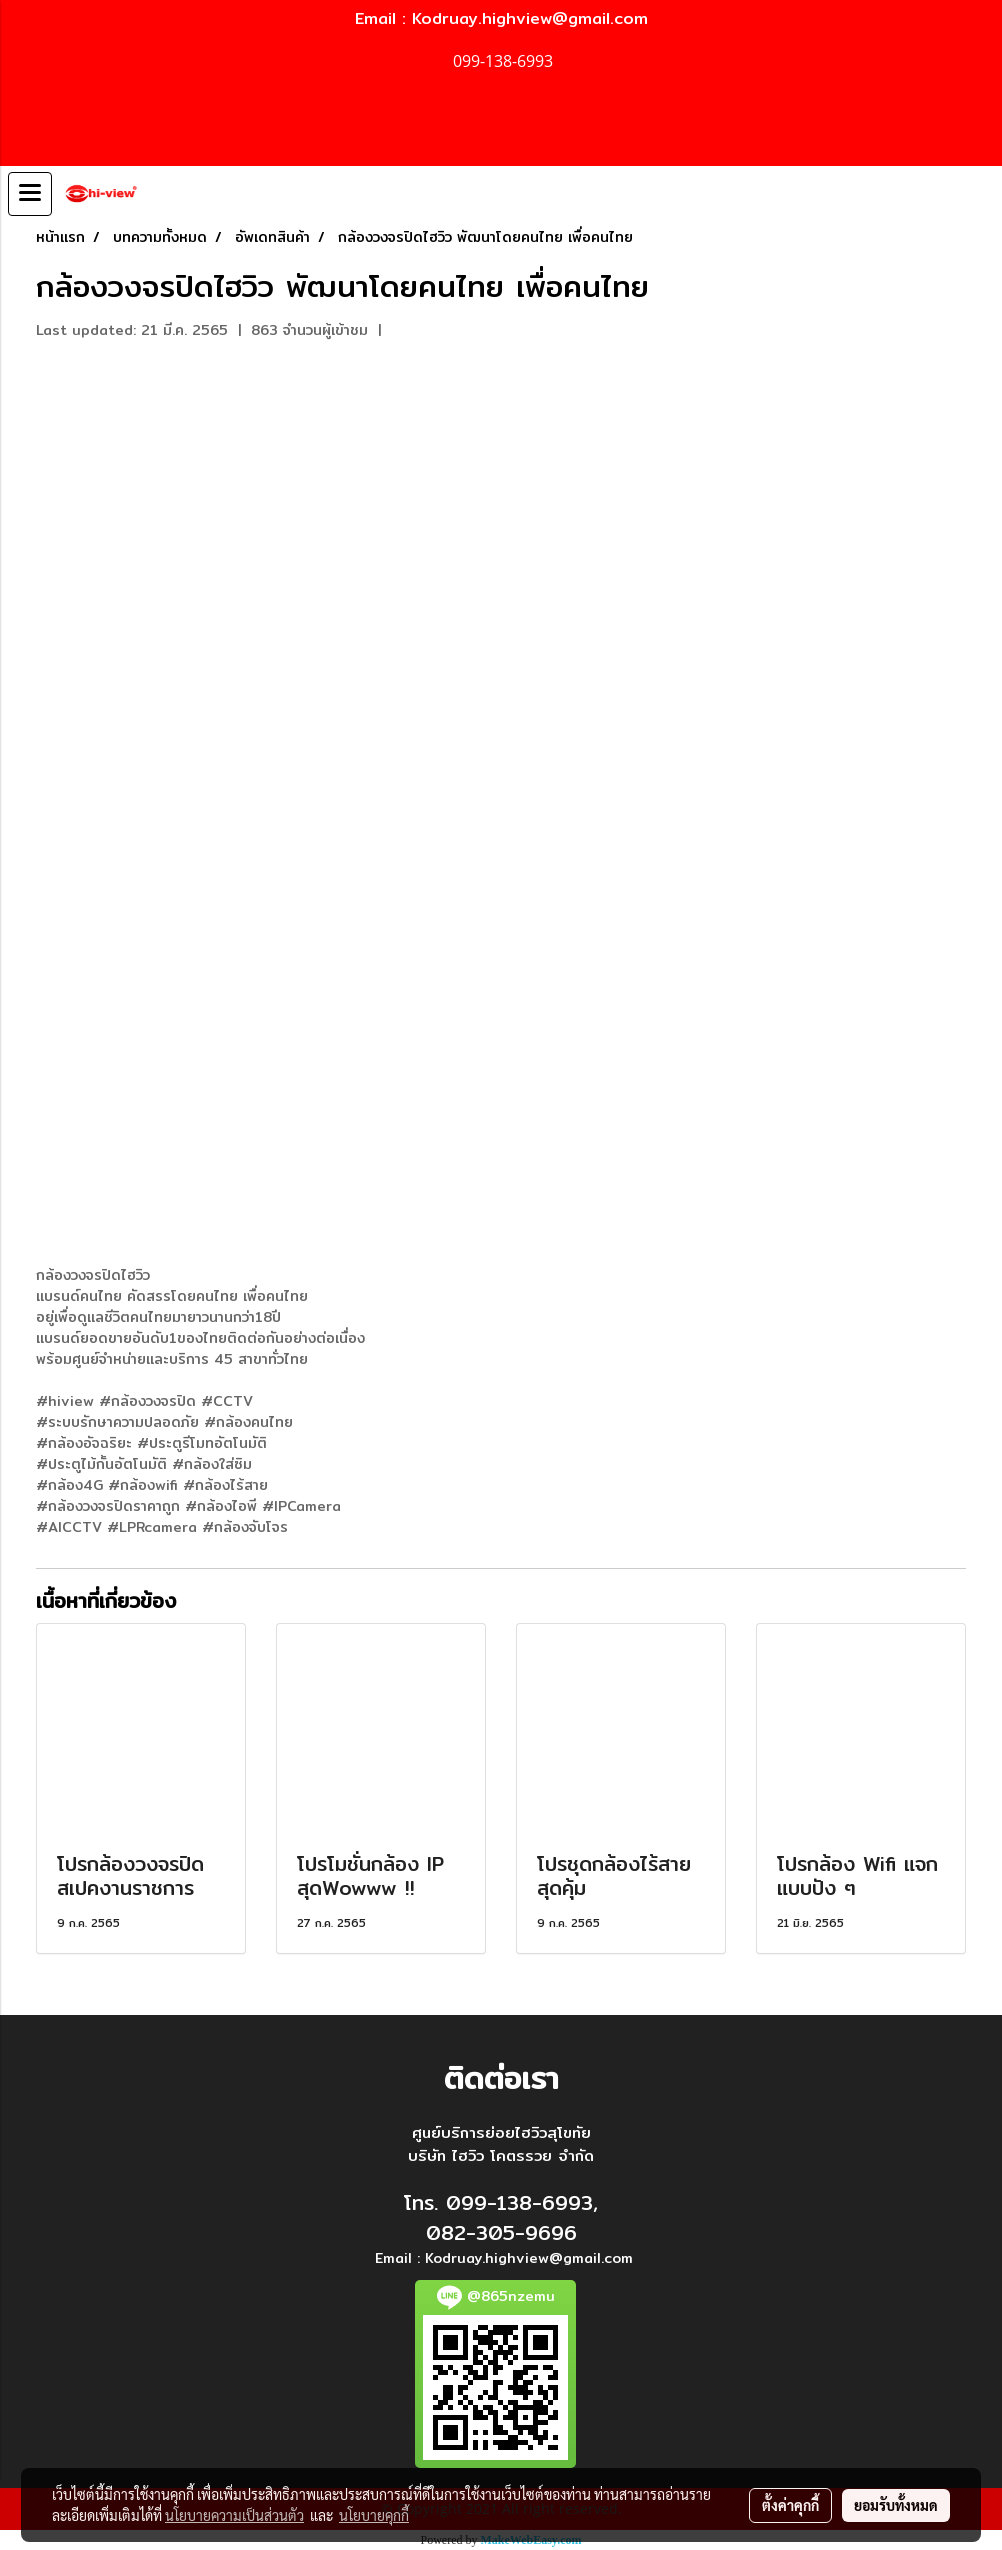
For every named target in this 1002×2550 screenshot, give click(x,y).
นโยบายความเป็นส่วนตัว (234, 2515)
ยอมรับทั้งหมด (896, 2505)
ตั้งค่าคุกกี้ (790, 2505)
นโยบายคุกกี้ (374, 2515)
